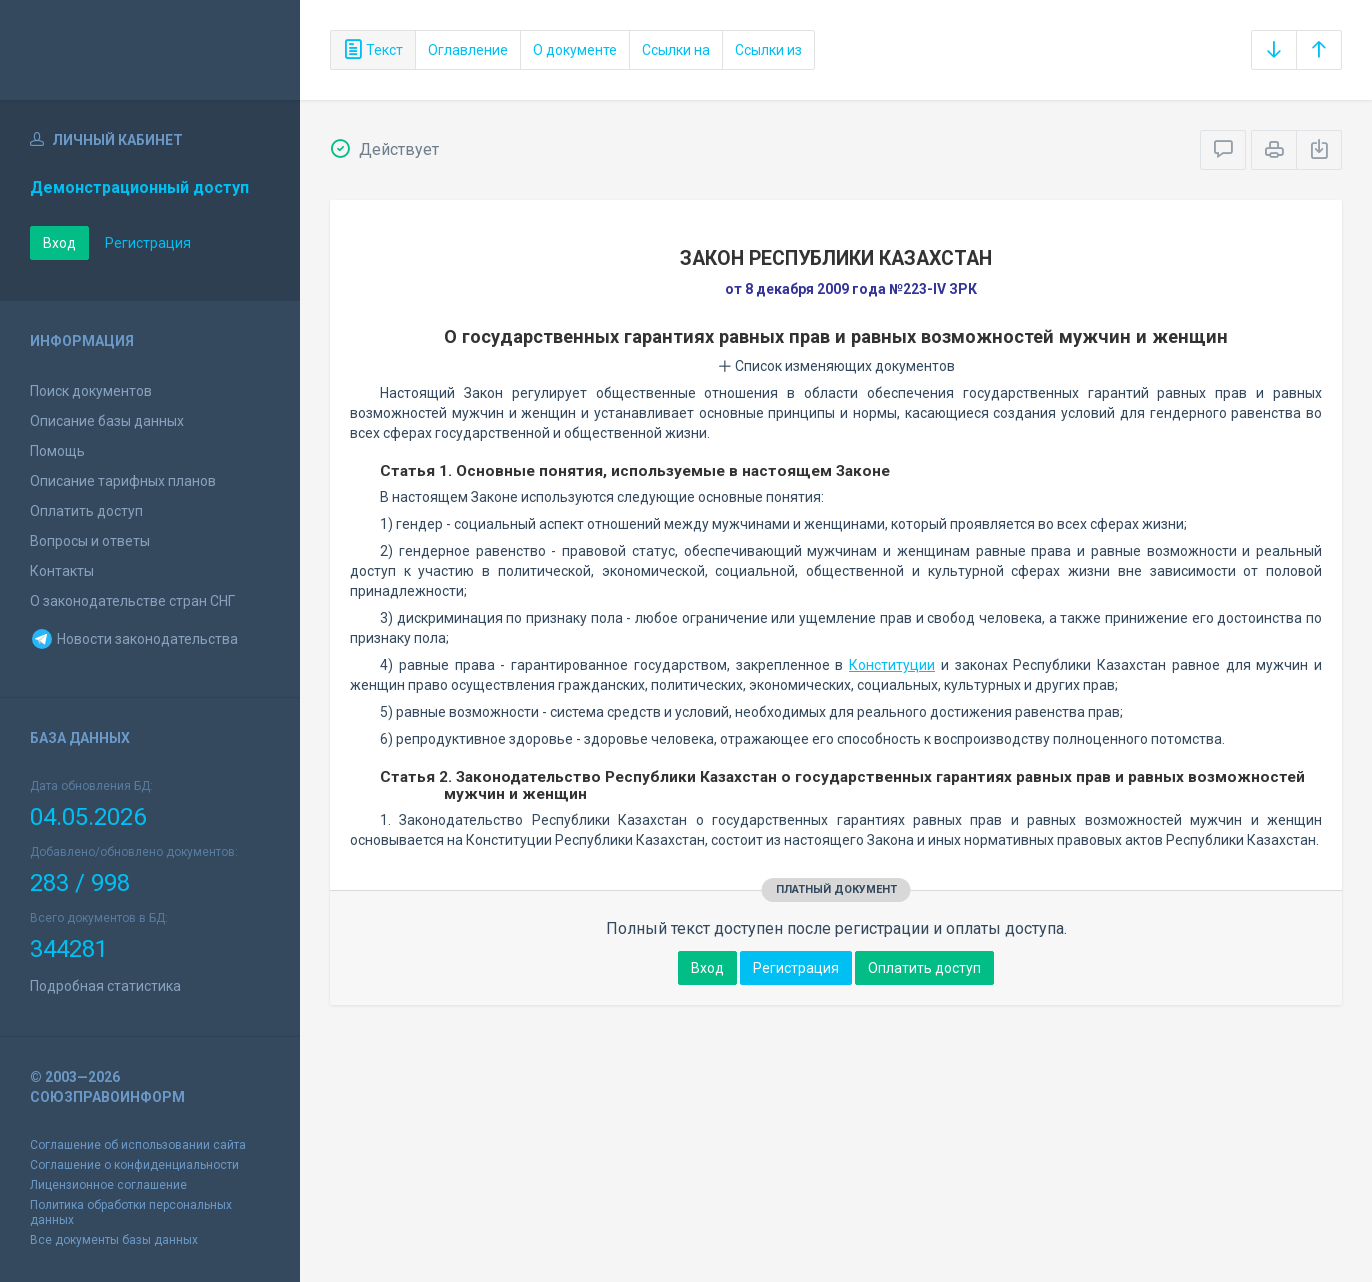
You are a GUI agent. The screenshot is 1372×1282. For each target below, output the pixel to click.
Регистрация (148, 243)
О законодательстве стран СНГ (132, 601)
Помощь (57, 451)
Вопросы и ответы (90, 541)
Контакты (62, 571)
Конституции (892, 665)
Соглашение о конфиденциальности (134, 1165)
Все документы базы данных (114, 1240)
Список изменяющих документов (836, 366)
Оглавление (468, 50)
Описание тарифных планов (123, 481)
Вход (59, 243)
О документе (575, 50)
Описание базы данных (107, 421)
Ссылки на (676, 50)
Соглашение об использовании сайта (138, 1145)
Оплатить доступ (86, 511)
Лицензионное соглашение (108, 1185)
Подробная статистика (105, 986)
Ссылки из (768, 50)
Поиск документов (91, 391)
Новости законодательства (134, 639)
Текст (373, 50)
